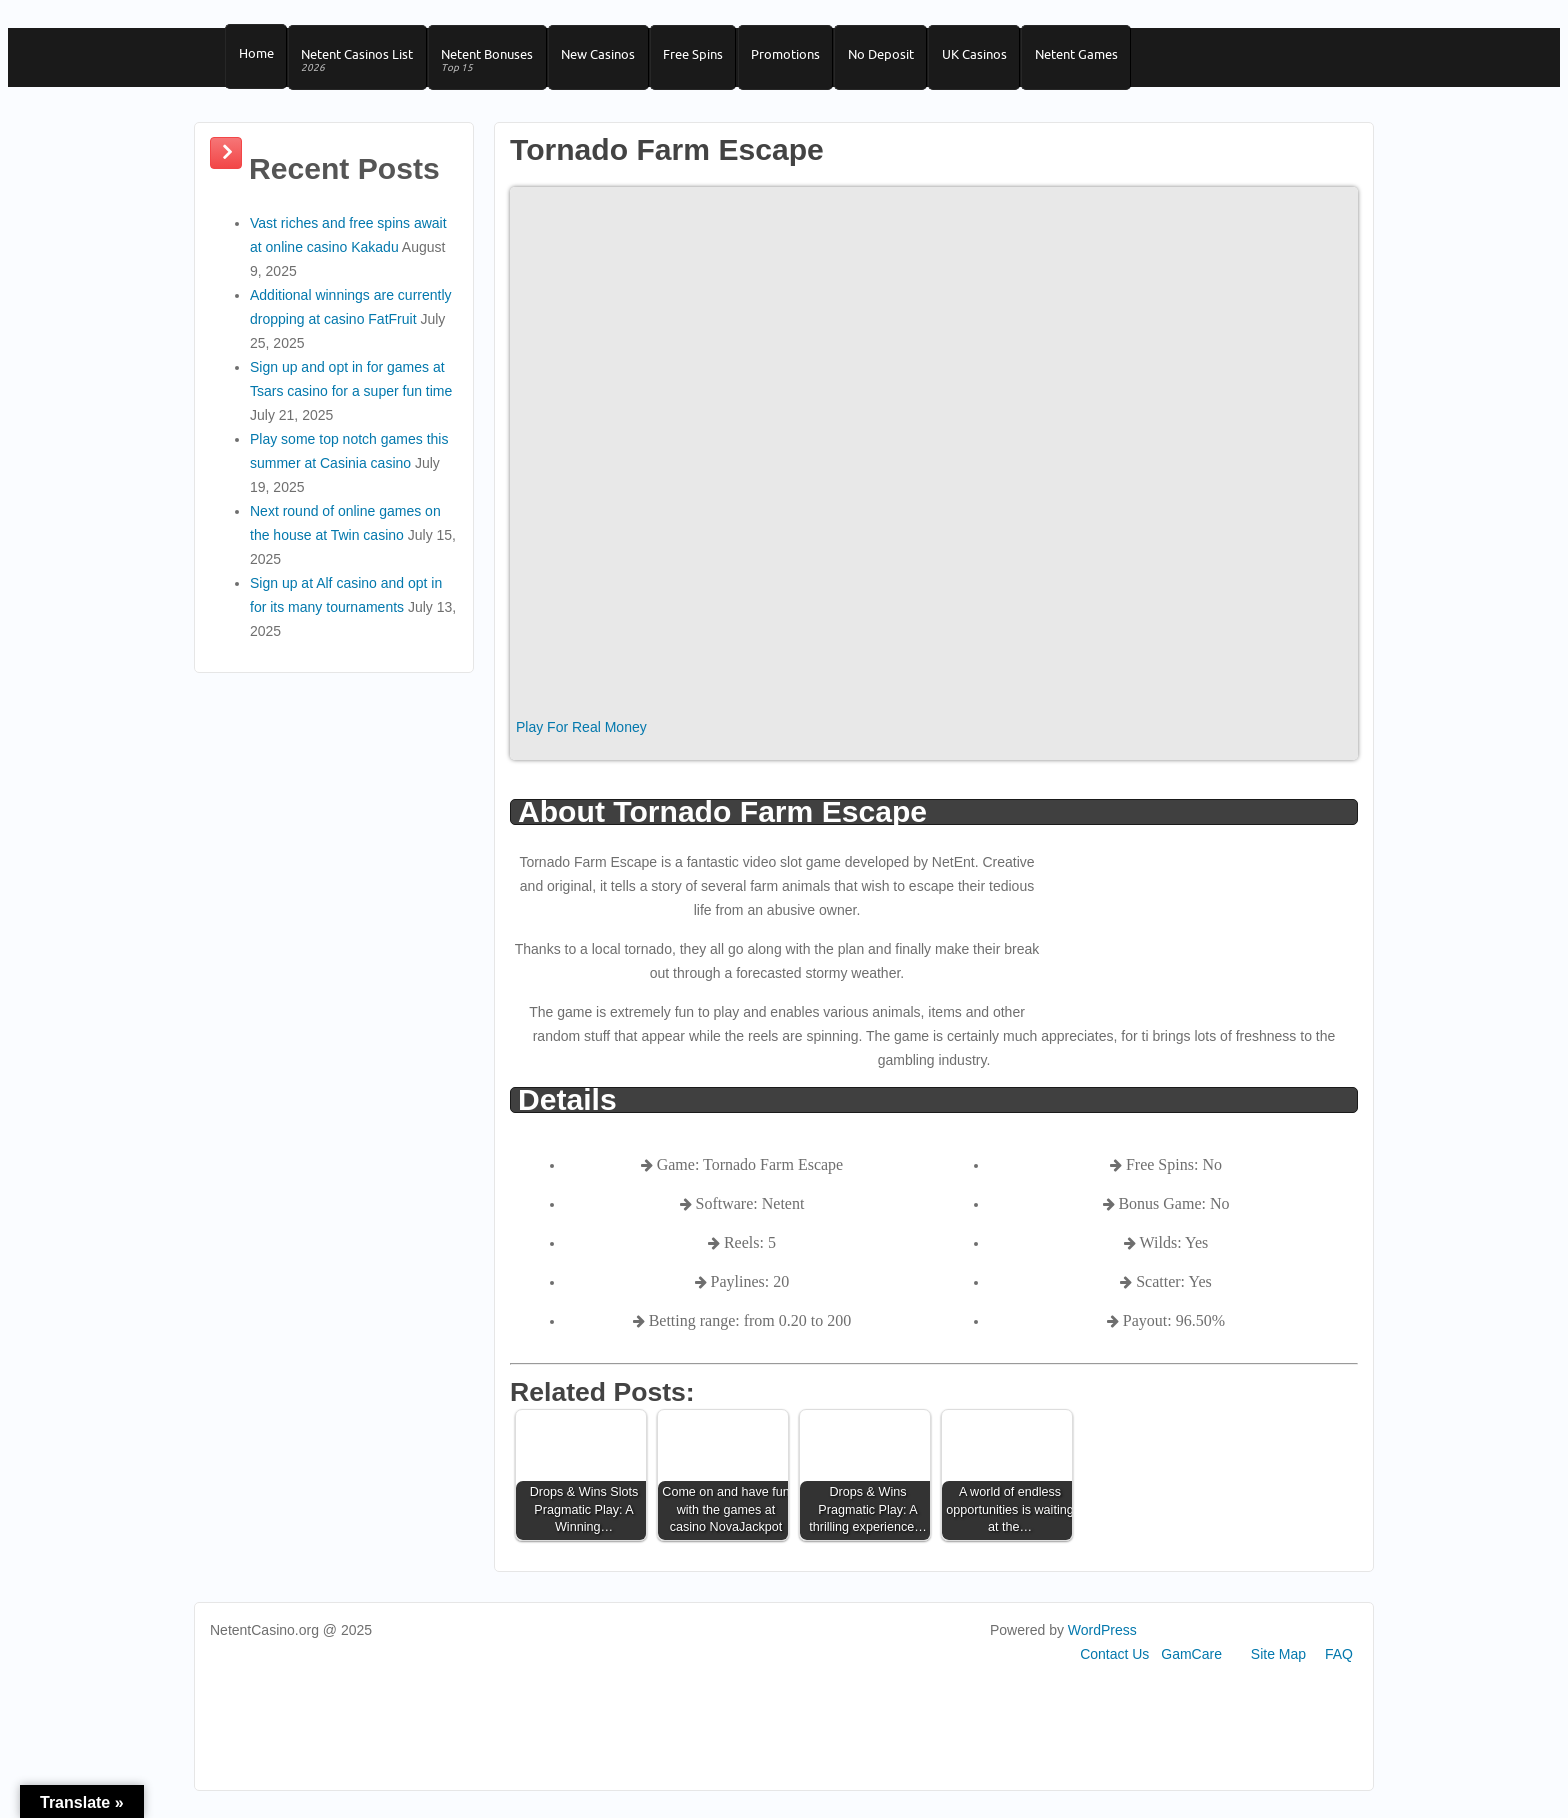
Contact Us (1114, 1666)
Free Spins (711, 59)
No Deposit (907, 59)
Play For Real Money (581, 739)
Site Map (1278, 1666)
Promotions (807, 59)
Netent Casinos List (363, 66)
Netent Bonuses (497, 66)
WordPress (1102, 1642)
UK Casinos (1004, 59)
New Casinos (612, 59)
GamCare (1191, 1666)
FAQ (1339, 1666)
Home (257, 59)
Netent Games (1110, 59)
